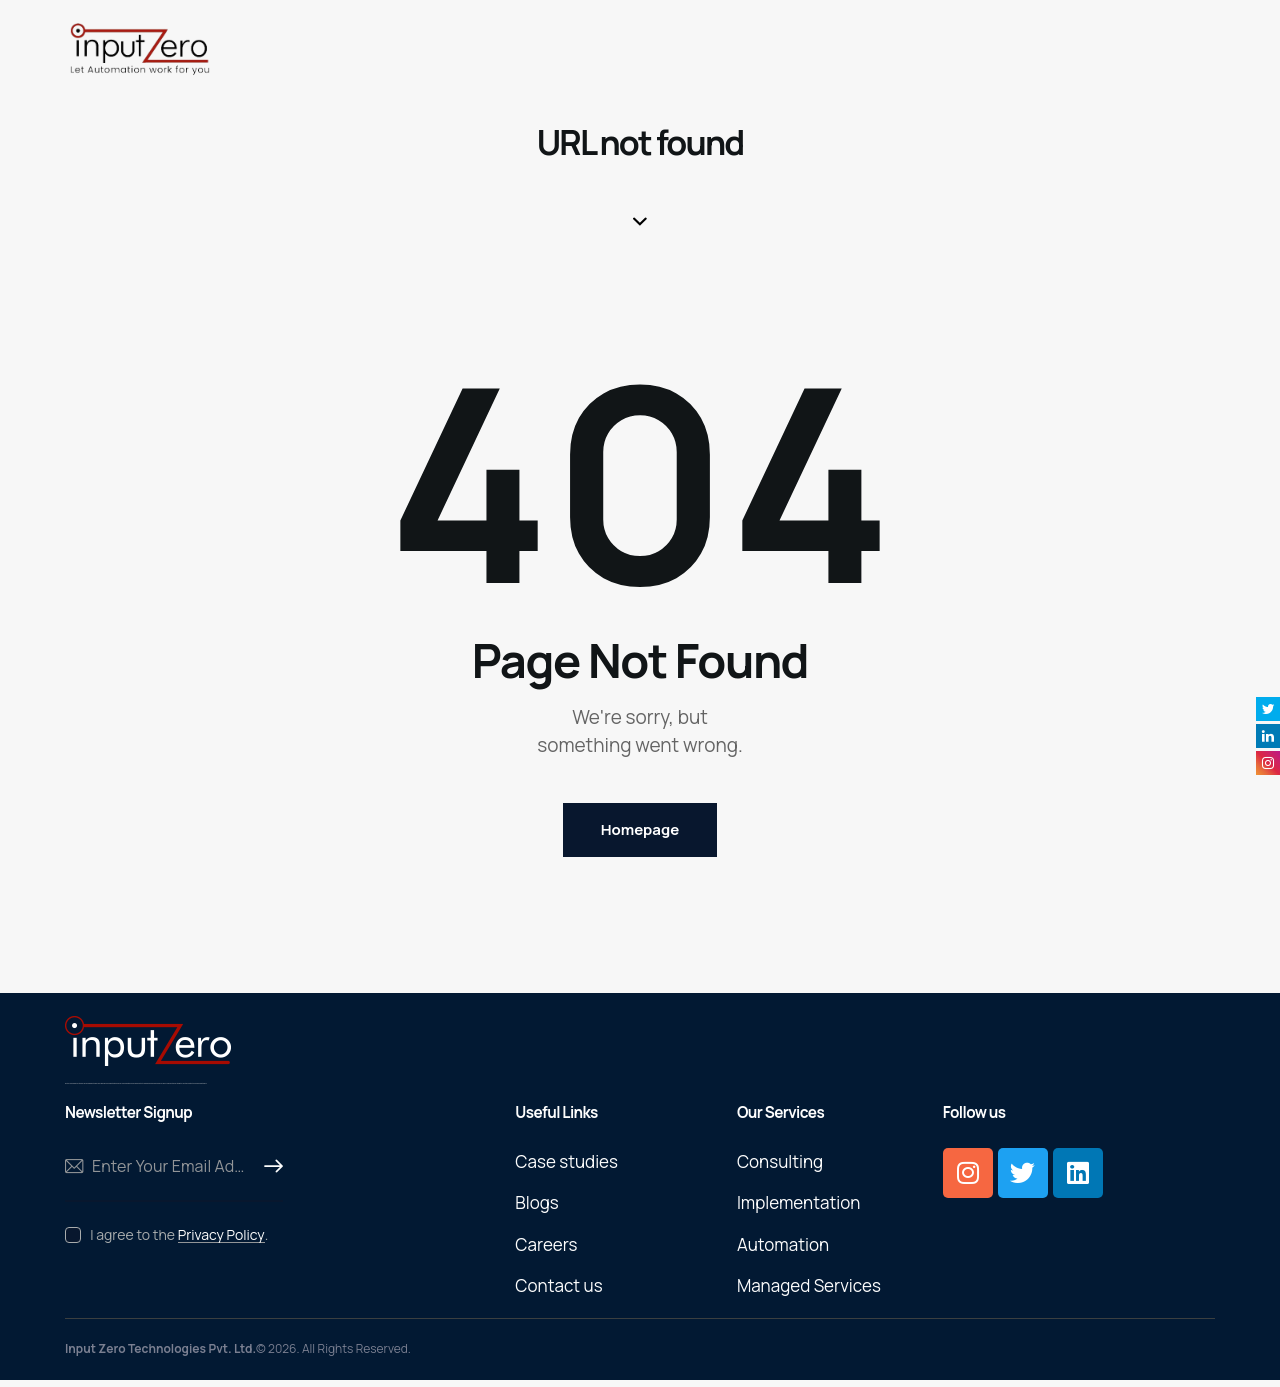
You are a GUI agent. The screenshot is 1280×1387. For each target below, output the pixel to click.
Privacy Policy (221, 1240)
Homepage (640, 832)
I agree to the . (179, 1239)
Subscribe (268, 1172)
